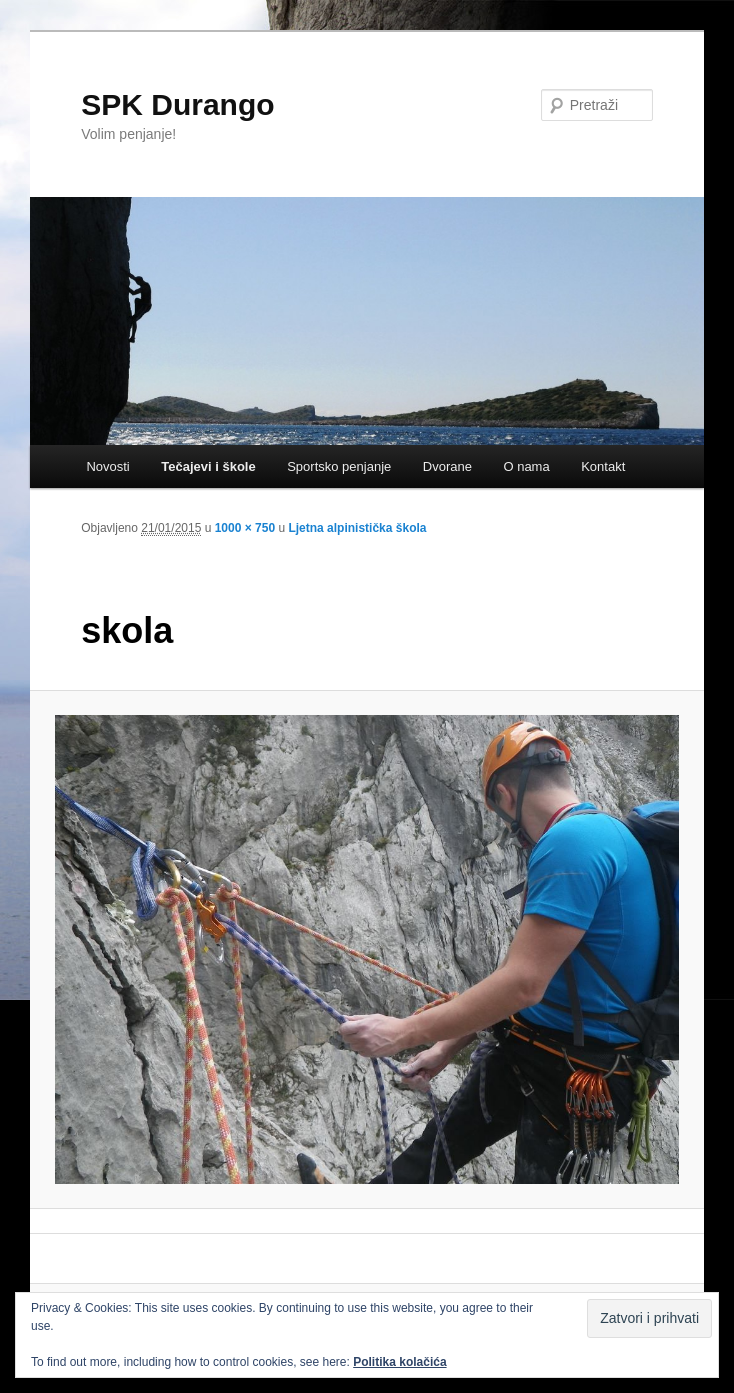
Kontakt (603, 466)
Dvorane (447, 466)
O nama (526, 466)
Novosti (107, 466)
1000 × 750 (245, 528)
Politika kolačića (399, 1362)
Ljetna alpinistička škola (357, 528)
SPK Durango (177, 104)
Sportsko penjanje (339, 466)
